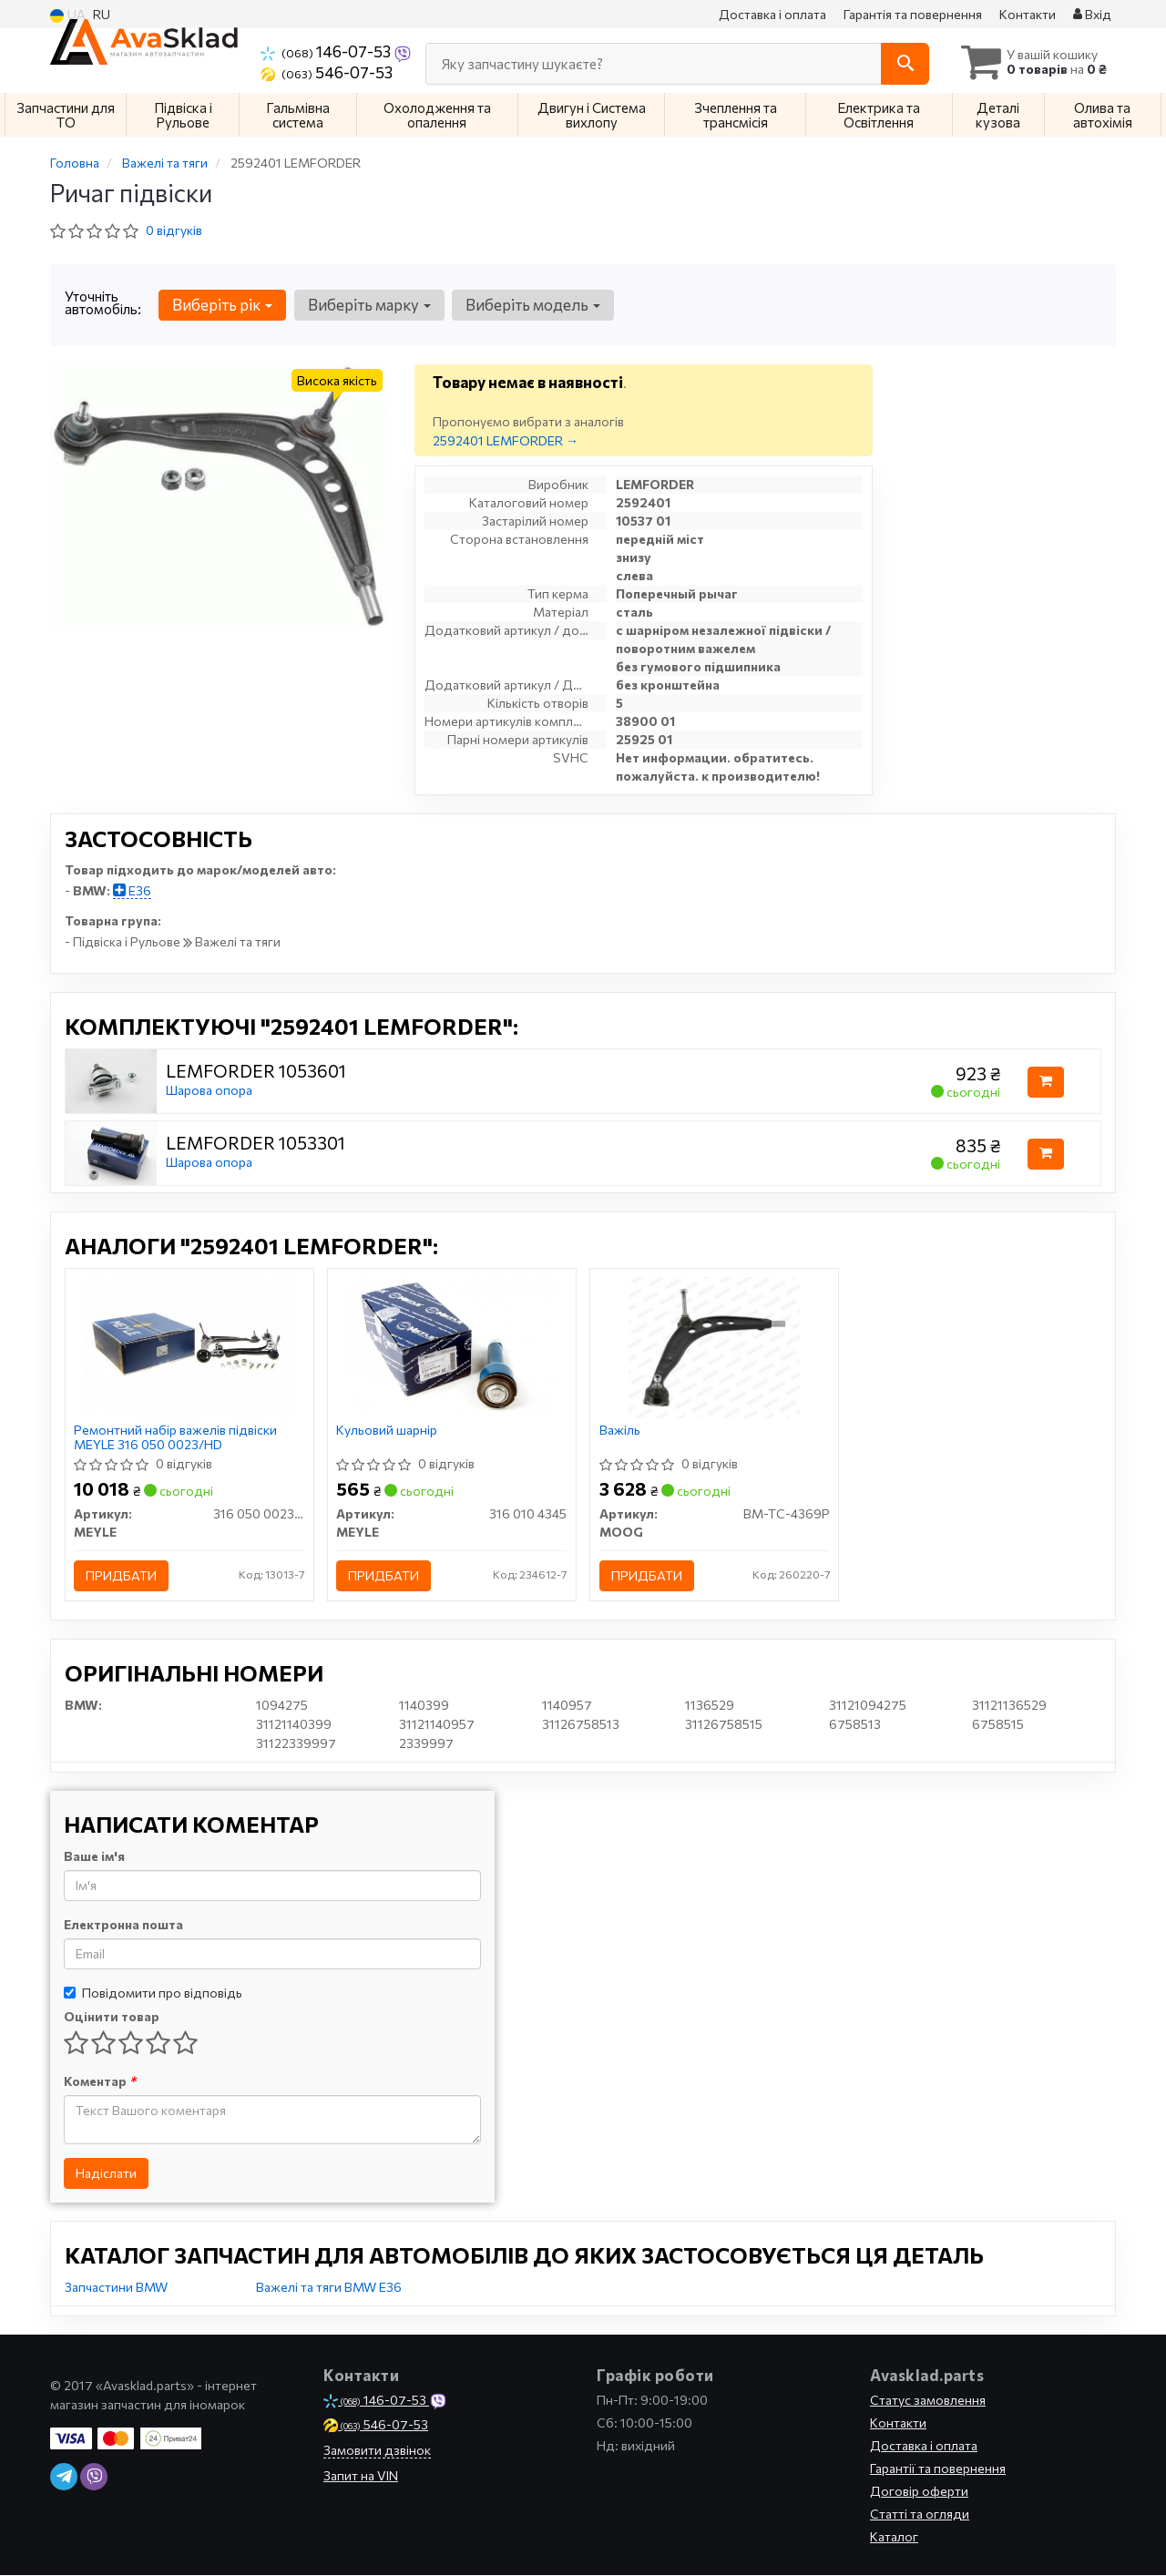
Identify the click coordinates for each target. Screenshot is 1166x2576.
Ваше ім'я (94, 1857)
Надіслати (106, 2174)
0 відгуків (174, 230)
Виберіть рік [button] (222, 304)
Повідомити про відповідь (153, 1993)
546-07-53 (327, 72)
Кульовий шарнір (387, 1431)
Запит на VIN (360, 2476)
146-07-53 (327, 51)
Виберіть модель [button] (532, 304)
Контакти (1027, 14)
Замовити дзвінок (377, 2450)
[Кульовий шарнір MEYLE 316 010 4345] (452, 1346)
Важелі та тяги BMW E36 (329, 2287)
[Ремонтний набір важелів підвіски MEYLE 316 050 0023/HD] (189, 1346)
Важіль (619, 1431)
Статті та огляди (919, 2514)
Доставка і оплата (772, 14)
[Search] (900, 64)
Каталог (894, 2537)
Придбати (122, 1576)
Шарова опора (209, 1090)
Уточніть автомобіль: (103, 302)
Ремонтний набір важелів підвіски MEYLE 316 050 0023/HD (176, 1438)
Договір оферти (919, 2491)
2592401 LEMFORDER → (505, 440)
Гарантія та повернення (913, 14)
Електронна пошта (123, 1925)
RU (101, 14)
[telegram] (63, 2477)
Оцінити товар (111, 2017)
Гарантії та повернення (938, 2469)
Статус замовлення (928, 2400)
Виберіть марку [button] (368, 304)
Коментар (100, 2082)
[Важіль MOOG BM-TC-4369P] (714, 1346)
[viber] (93, 2477)
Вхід (1092, 14)
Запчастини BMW (116, 2287)
